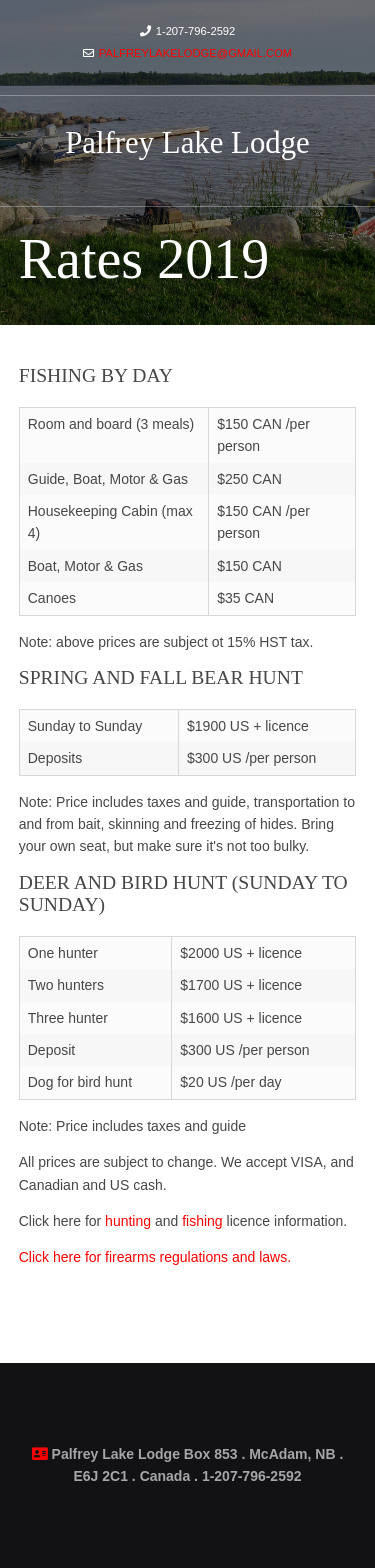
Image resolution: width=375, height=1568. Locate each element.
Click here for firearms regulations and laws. (155, 1257)
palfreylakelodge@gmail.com (195, 53)
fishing (202, 1221)
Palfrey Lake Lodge (187, 143)
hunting (128, 1221)
